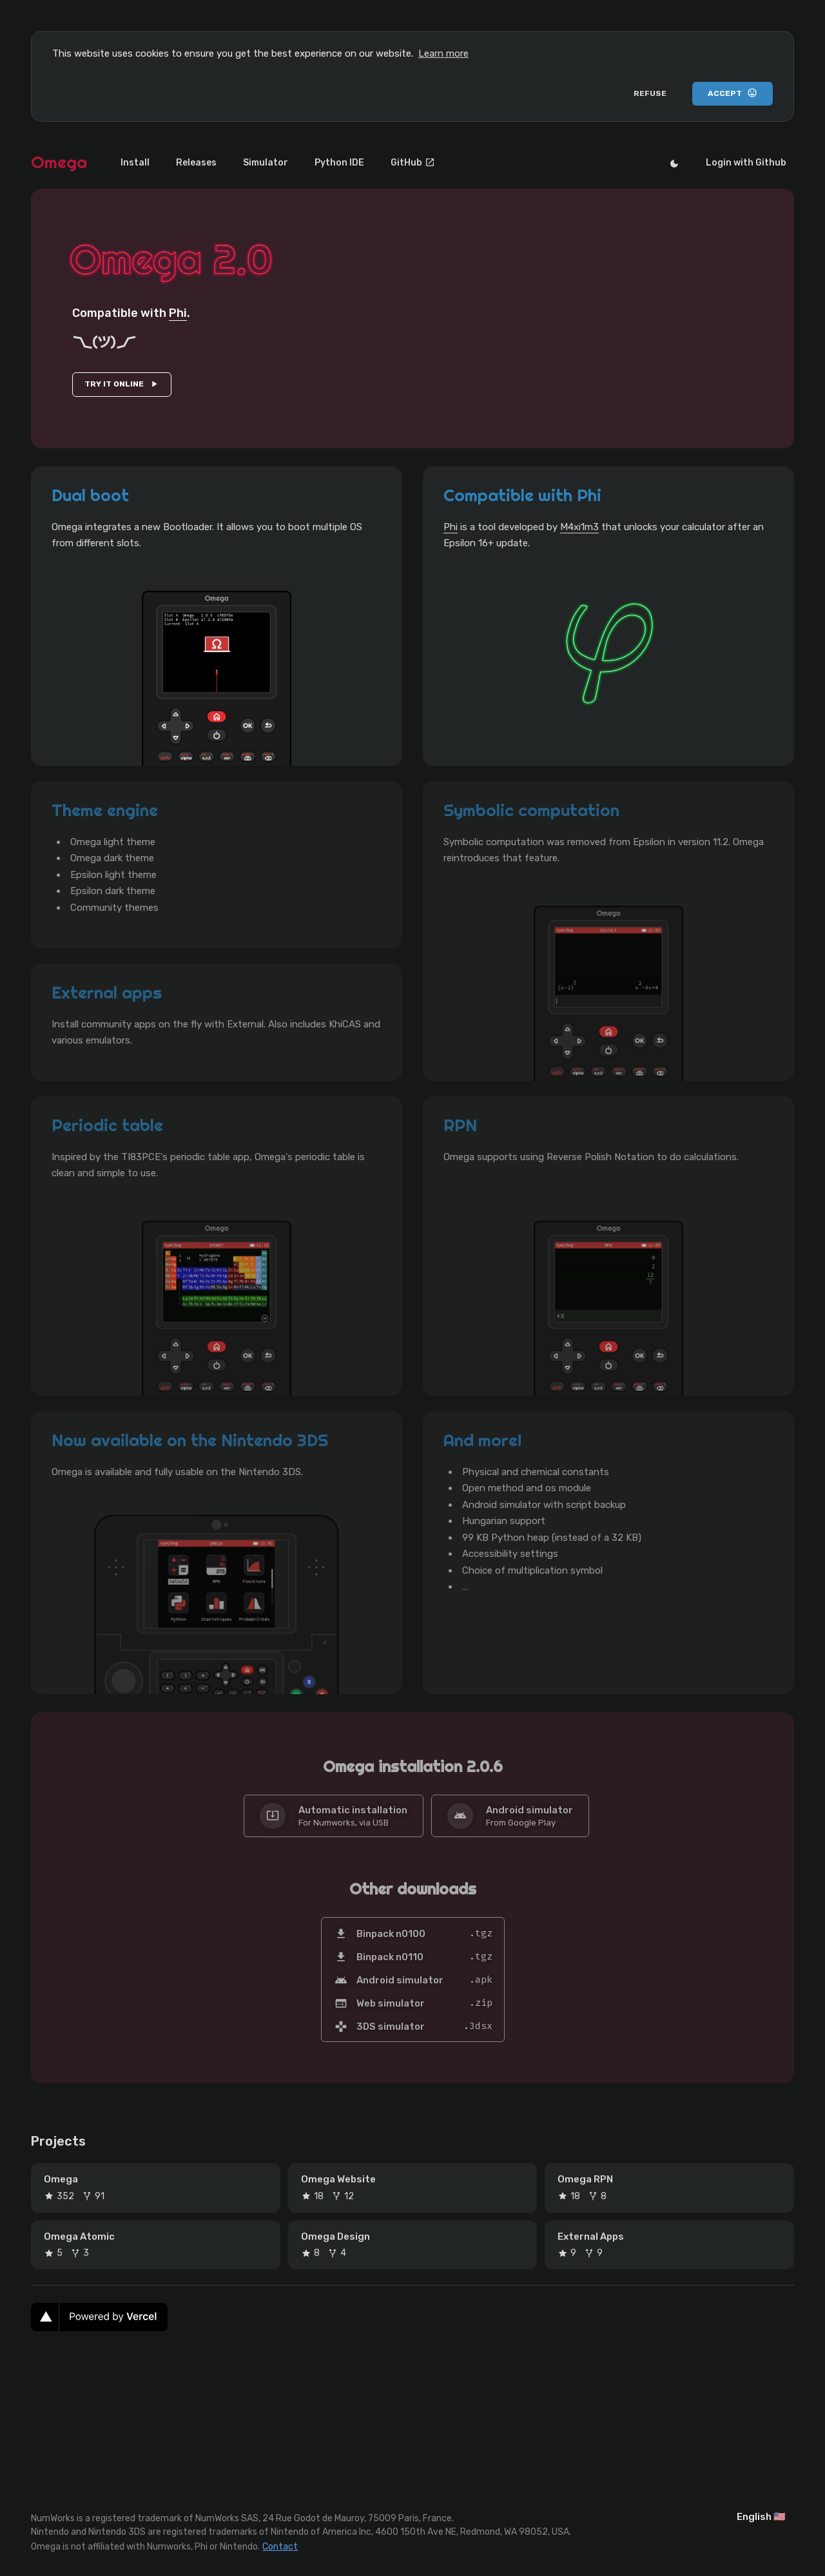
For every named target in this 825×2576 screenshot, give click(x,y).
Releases (182, 162)
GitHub (369, 162)
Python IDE (306, 162)
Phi (178, 313)
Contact (280, 2544)
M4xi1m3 (579, 527)
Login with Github (750, 162)
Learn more (443, 53)
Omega (59, 162)
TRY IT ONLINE (121, 384)
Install (130, 162)
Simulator (241, 162)
